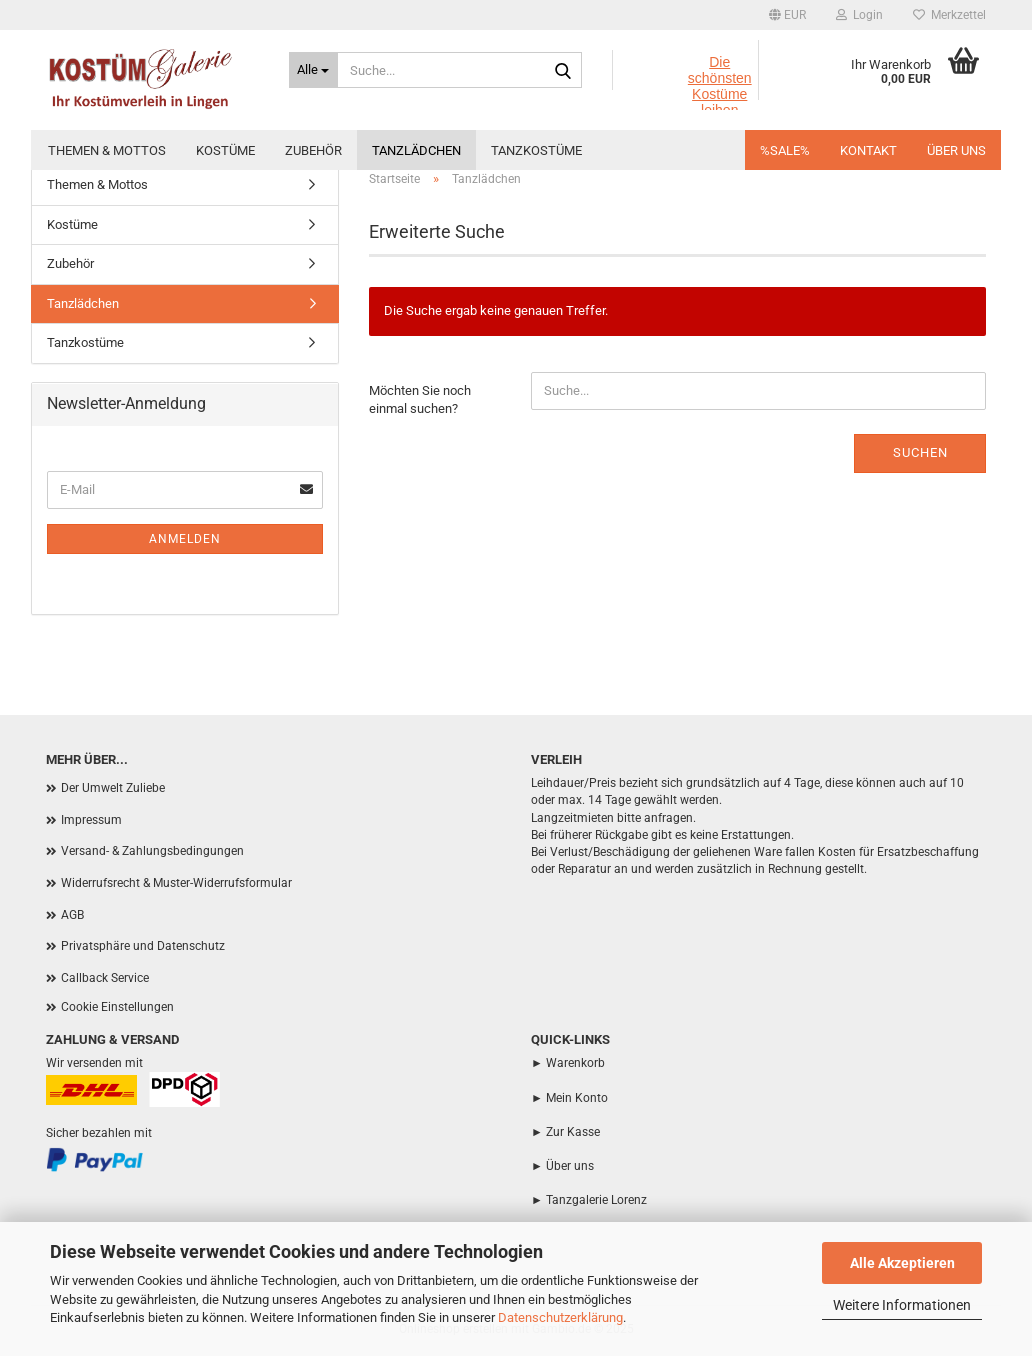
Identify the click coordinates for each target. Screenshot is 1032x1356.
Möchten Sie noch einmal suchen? (420, 400)
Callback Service (105, 978)
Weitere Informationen (902, 1305)
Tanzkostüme (536, 150)
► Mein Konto (569, 1098)
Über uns (956, 150)
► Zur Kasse (565, 1132)
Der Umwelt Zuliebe (113, 788)
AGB (72, 915)
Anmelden (185, 539)
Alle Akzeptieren (902, 1263)
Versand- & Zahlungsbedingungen (152, 851)
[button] (787, 15)
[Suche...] (313, 70)
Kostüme (225, 150)
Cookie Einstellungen (117, 1007)
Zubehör (313, 150)
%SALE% (785, 150)
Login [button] (859, 15)
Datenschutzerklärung (560, 1317)
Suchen (920, 452)
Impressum (91, 820)
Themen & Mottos (107, 150)
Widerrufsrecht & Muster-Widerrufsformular (176, 883)
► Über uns (562, 1166)
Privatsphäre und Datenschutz (143, 946)
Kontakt (868, 150)
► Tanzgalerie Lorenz (589, 1200)
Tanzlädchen (416, 150)
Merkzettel (949, 15)
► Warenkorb (568, 1063)
